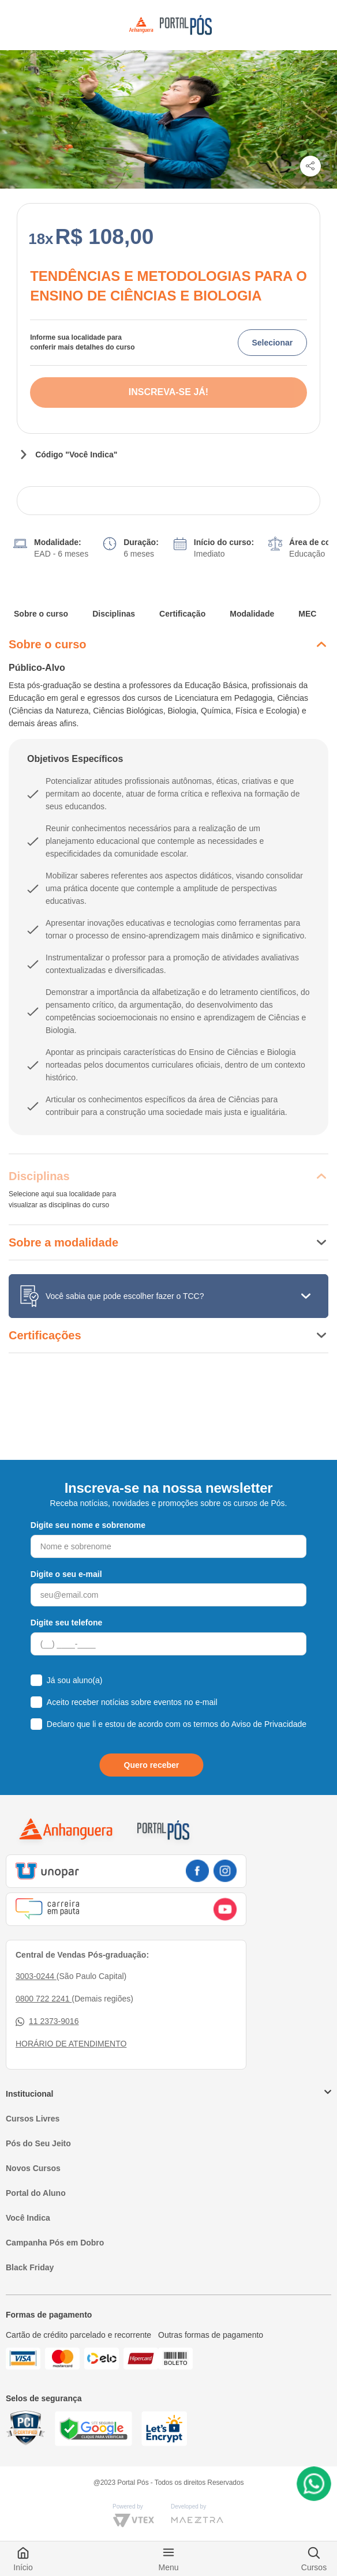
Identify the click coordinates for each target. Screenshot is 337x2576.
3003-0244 (36, 1976)
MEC (307, 613)
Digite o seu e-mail (66, 1574)
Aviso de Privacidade (268, 1724)
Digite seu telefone (66, 1622)
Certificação (182, 613)
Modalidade (252, 613)
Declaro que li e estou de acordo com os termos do (176, 1724)
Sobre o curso (41, 613)
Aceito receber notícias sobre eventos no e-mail (132, 1702)
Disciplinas (113, 613)
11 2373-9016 (47, 2021)
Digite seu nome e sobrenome (88, 1525)
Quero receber (151, 1765)
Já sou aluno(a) (75, 1680)
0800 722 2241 (44, 1998)
